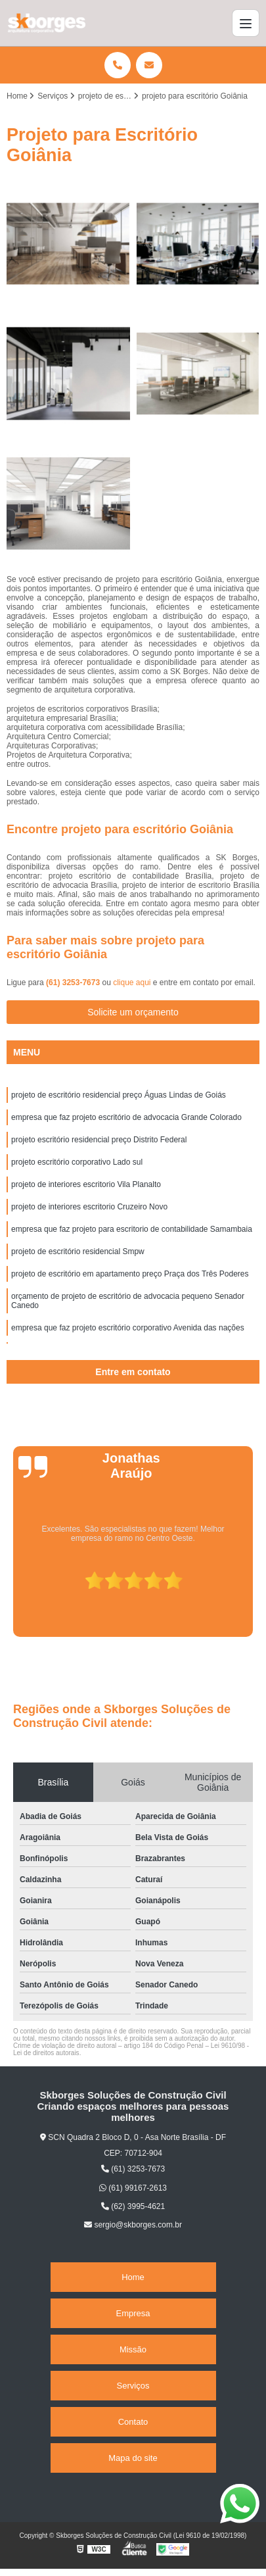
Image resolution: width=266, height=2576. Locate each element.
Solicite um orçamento (133, 1012)
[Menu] (246, 23)
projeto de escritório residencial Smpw (77, 1251)
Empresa (133, 2313)
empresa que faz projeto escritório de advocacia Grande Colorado (126, 1117)
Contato (133, 2422)
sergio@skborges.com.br (133, 2224)
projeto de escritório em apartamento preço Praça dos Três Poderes (130, 1273)
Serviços (133, 2386)
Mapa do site (132, 2458)
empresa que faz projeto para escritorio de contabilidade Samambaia (131, 1229)
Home (133, 2277)
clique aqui (131, 982)
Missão (133, 2349)
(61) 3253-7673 (74, 982)
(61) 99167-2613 (133, 2188)
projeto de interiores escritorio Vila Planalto (86, 1184)
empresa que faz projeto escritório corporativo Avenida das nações (127, 1327)
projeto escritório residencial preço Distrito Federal (99, 1139)
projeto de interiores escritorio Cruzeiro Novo (89, 1206)
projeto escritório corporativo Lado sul (77, 1162)
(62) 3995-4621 (133, 2206)
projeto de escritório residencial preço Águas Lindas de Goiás (118, 1095)
